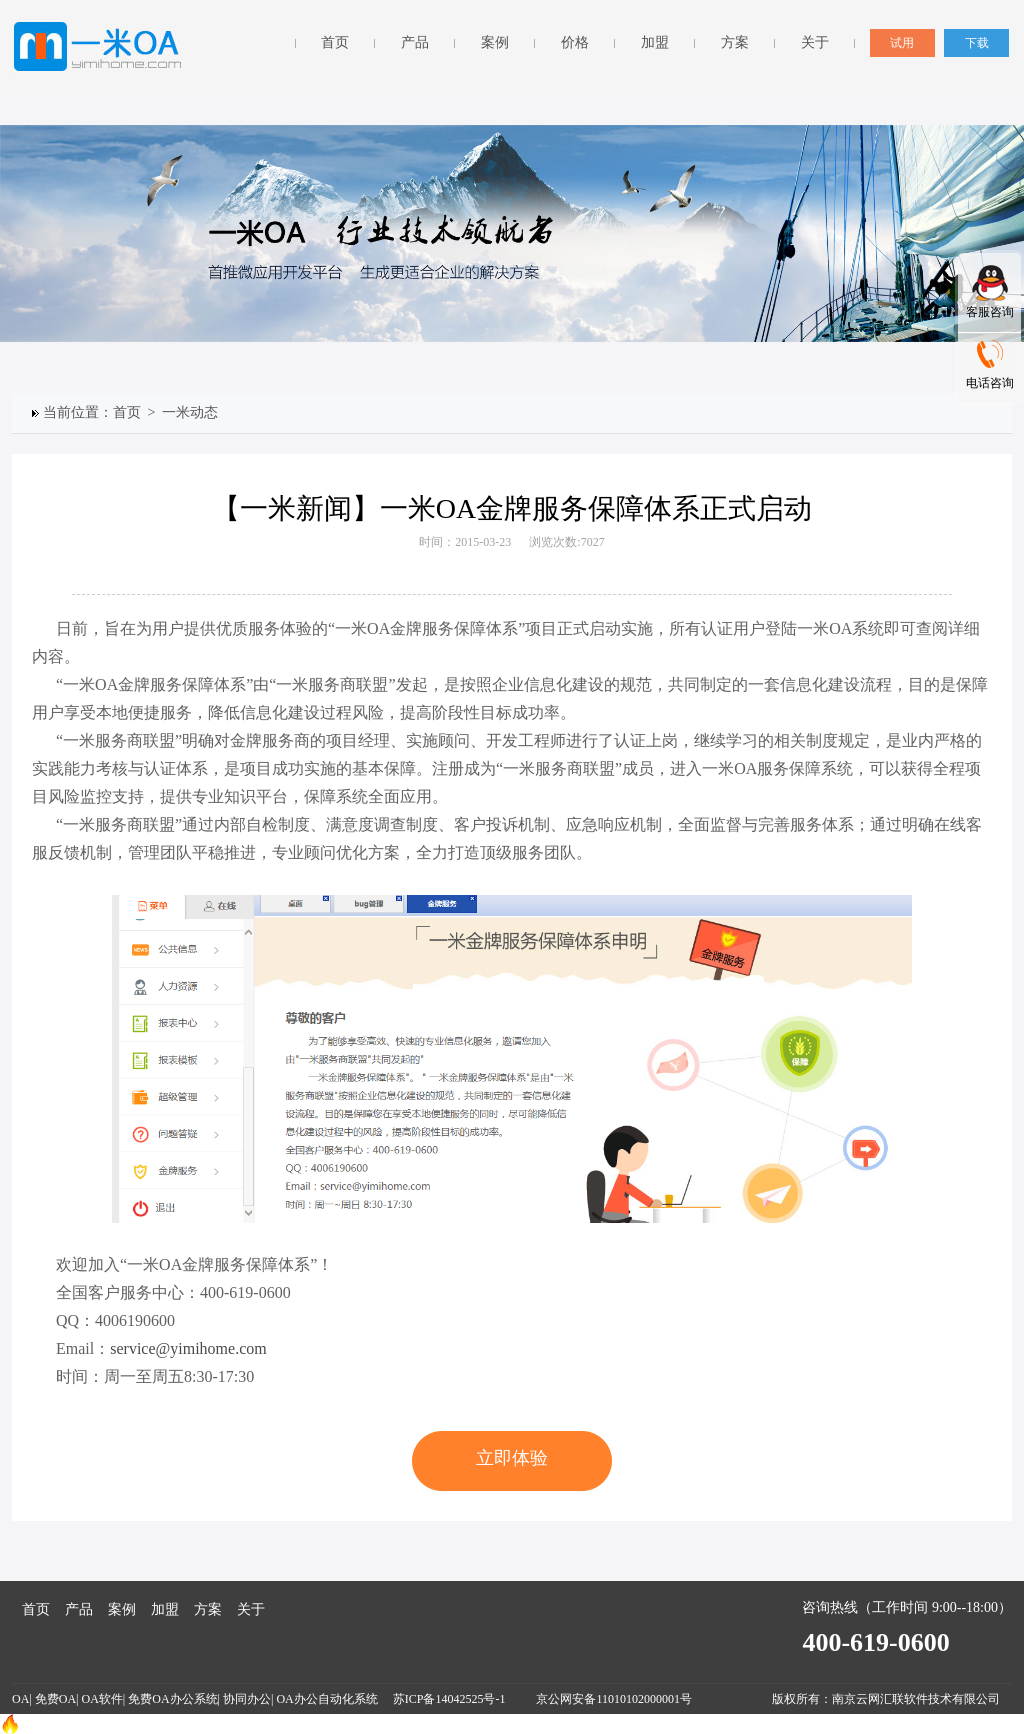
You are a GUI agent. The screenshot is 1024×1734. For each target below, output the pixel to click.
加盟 (655, 42)
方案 (735, 42)
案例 (495, 42)
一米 (100, 47)
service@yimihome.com (188, 1348)
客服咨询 (990, 312)
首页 (335, 42)
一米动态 (193, 412)
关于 (815, 42)
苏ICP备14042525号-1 (451, 1699)
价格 (575, 42)
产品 (415, 42)
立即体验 (512, 1458)
